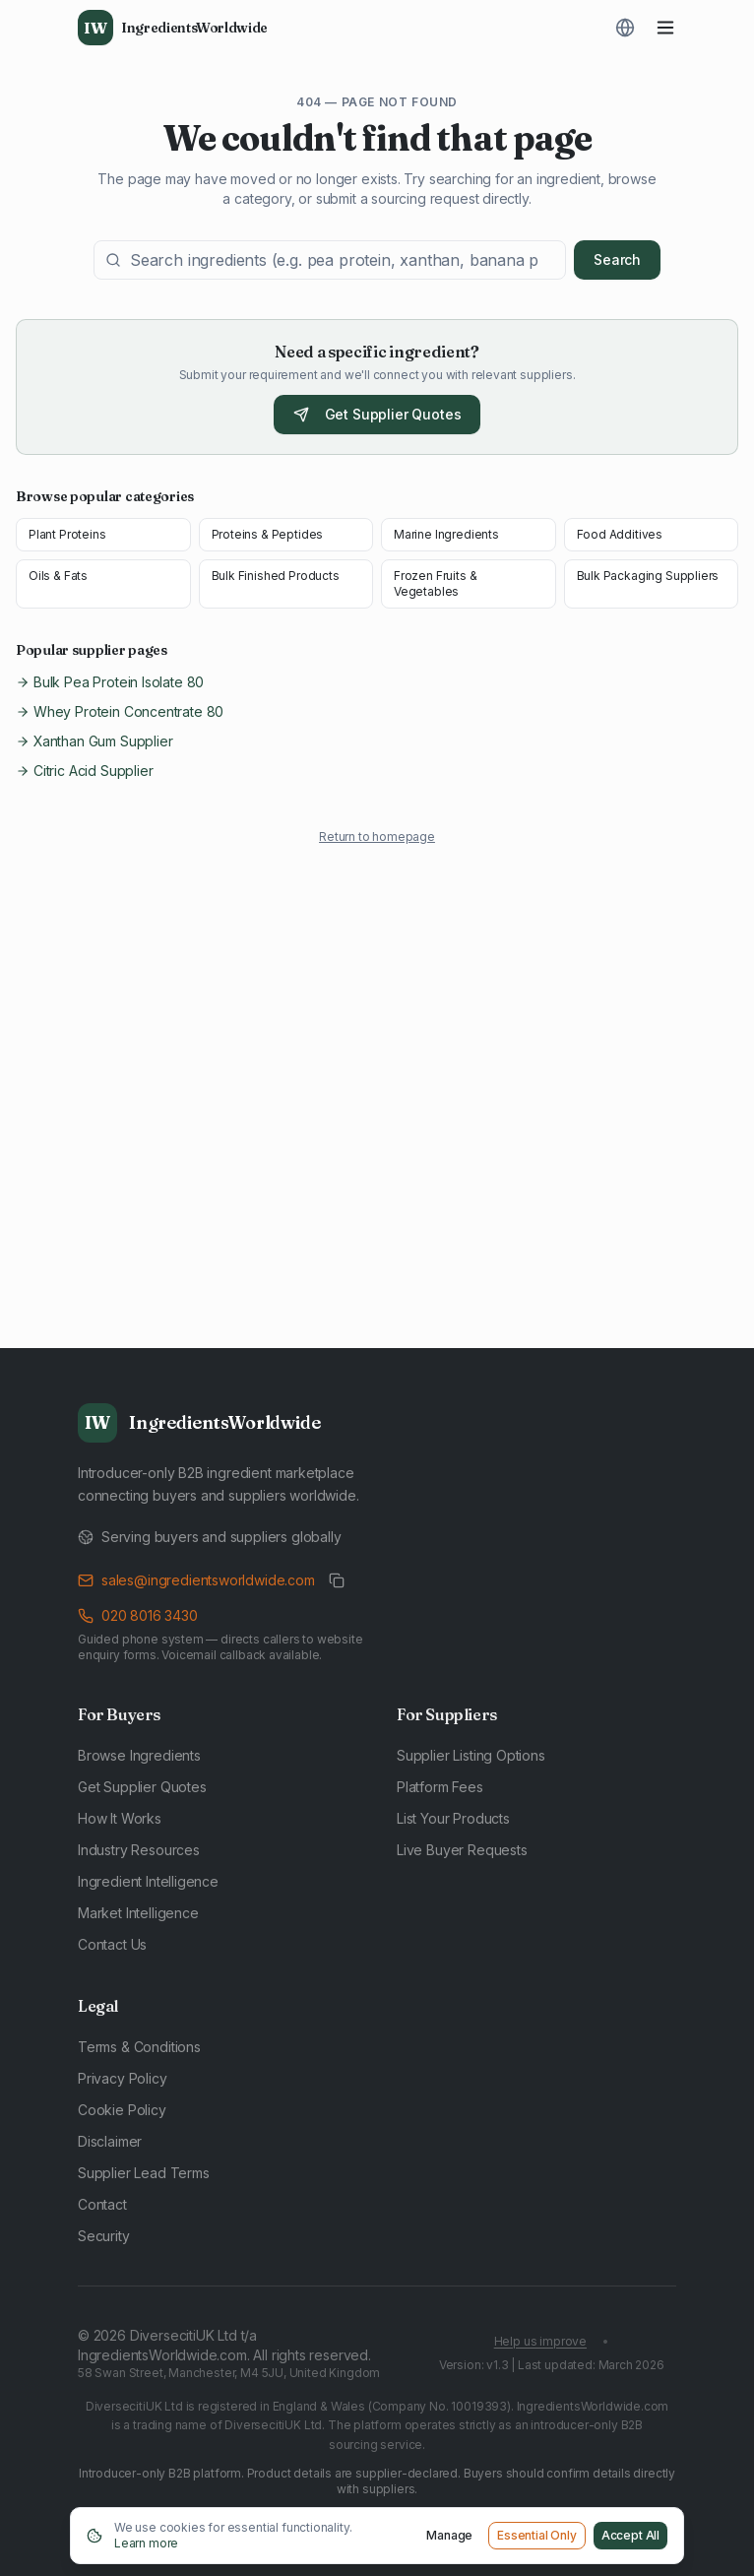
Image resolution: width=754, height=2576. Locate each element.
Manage (449, 2535)
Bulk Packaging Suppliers (648, 575)
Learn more (146, 2543)
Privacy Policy (122, 2078)
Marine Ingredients (446, 534)
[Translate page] (625, 27)
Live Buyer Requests (462, 1849)
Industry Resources (139, 1849)
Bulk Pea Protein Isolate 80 (110, 682)
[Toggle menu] (665, 27)
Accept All (630, 2535)
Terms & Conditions (139, 2046)
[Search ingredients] (330, 260)
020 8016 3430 (138, 1615)
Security (104, 2235)
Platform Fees (440, 1786)
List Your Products (453, 1818)
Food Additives (620, 534)
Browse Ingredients (139, 1755)
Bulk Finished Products (276, 575)
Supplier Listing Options (471, 1755)
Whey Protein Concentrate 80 (119, 711)
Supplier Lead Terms (144, 2172)
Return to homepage (377, 836)
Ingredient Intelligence (148, 1881)
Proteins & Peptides (268, 534)
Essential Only (537, 2535)
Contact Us (112, 1944)
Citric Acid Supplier (84, 770)
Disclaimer (110, 2141)
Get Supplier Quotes (377, 414)
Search (617, 259)
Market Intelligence (138, 1912)
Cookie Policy (122, 2109)
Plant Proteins (67, 534)
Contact (102, 2204)
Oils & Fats (58, 575)
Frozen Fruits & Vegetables (435, 583)
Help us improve (540, 2341)
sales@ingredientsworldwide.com (196, 1580)
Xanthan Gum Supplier (94, 741)
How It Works (119, 1818)
